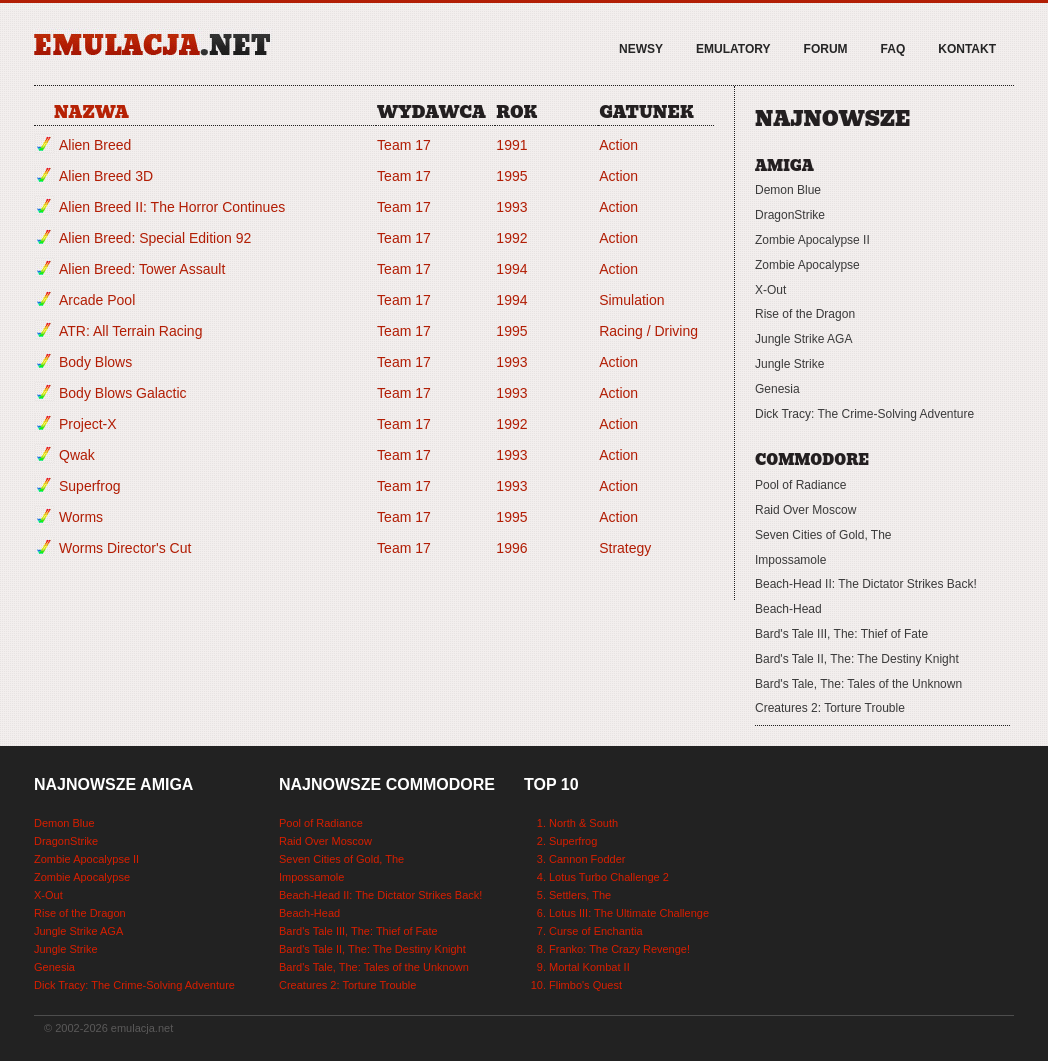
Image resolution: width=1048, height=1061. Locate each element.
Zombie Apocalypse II (812, 240)
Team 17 (404, 145)
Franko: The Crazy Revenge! (619, 949)
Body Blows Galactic (123, 393)
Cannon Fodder (587, 859)
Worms (81, 517)
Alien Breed (95, 145)
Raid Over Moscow (805, 510)
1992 (511, 238)
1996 (511, 548)
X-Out (770, 290)
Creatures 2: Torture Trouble (830, 708)
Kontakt (967, 49)
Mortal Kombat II (589, 967)
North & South (583, 823)
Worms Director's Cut (125, 548)
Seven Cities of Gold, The (823, 535)
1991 (511, 145)
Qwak (77, 455)
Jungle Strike (789, 364)
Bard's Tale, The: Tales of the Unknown (858, 684)
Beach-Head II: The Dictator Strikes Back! (866, 584)
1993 (511, 207)
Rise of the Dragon (805, 314)
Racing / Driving (648, 331)
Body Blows (95, 362)
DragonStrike (790, 215)
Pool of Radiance (800, 485)
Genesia (777, 389)
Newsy (641, 49)
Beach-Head (788, 609)
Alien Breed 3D (106, 176)
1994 (511, 269)
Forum (826, 49)
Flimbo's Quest (585, 985)
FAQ (893, 49)
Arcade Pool (97, 300)
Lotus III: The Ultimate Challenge (629, 913)
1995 (511, 176)
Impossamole (790, 560)
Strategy (625, 548)
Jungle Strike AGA (803, 339)
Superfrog (89, 486)
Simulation (631, 300)
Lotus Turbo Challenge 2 (609, 877)
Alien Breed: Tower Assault (142, 269)
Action (618, 145)
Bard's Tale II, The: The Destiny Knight (857, 659)
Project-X (88, 424)
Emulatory (733, 49)
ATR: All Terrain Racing (130, 331)
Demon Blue (788, 190)
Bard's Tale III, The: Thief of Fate (841, 634)
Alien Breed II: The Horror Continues (172, 207)
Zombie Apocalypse (807, 265)
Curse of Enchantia (596, 931)
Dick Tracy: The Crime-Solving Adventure (864, 414)
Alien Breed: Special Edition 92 (155, 238)
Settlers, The (580, 895)
